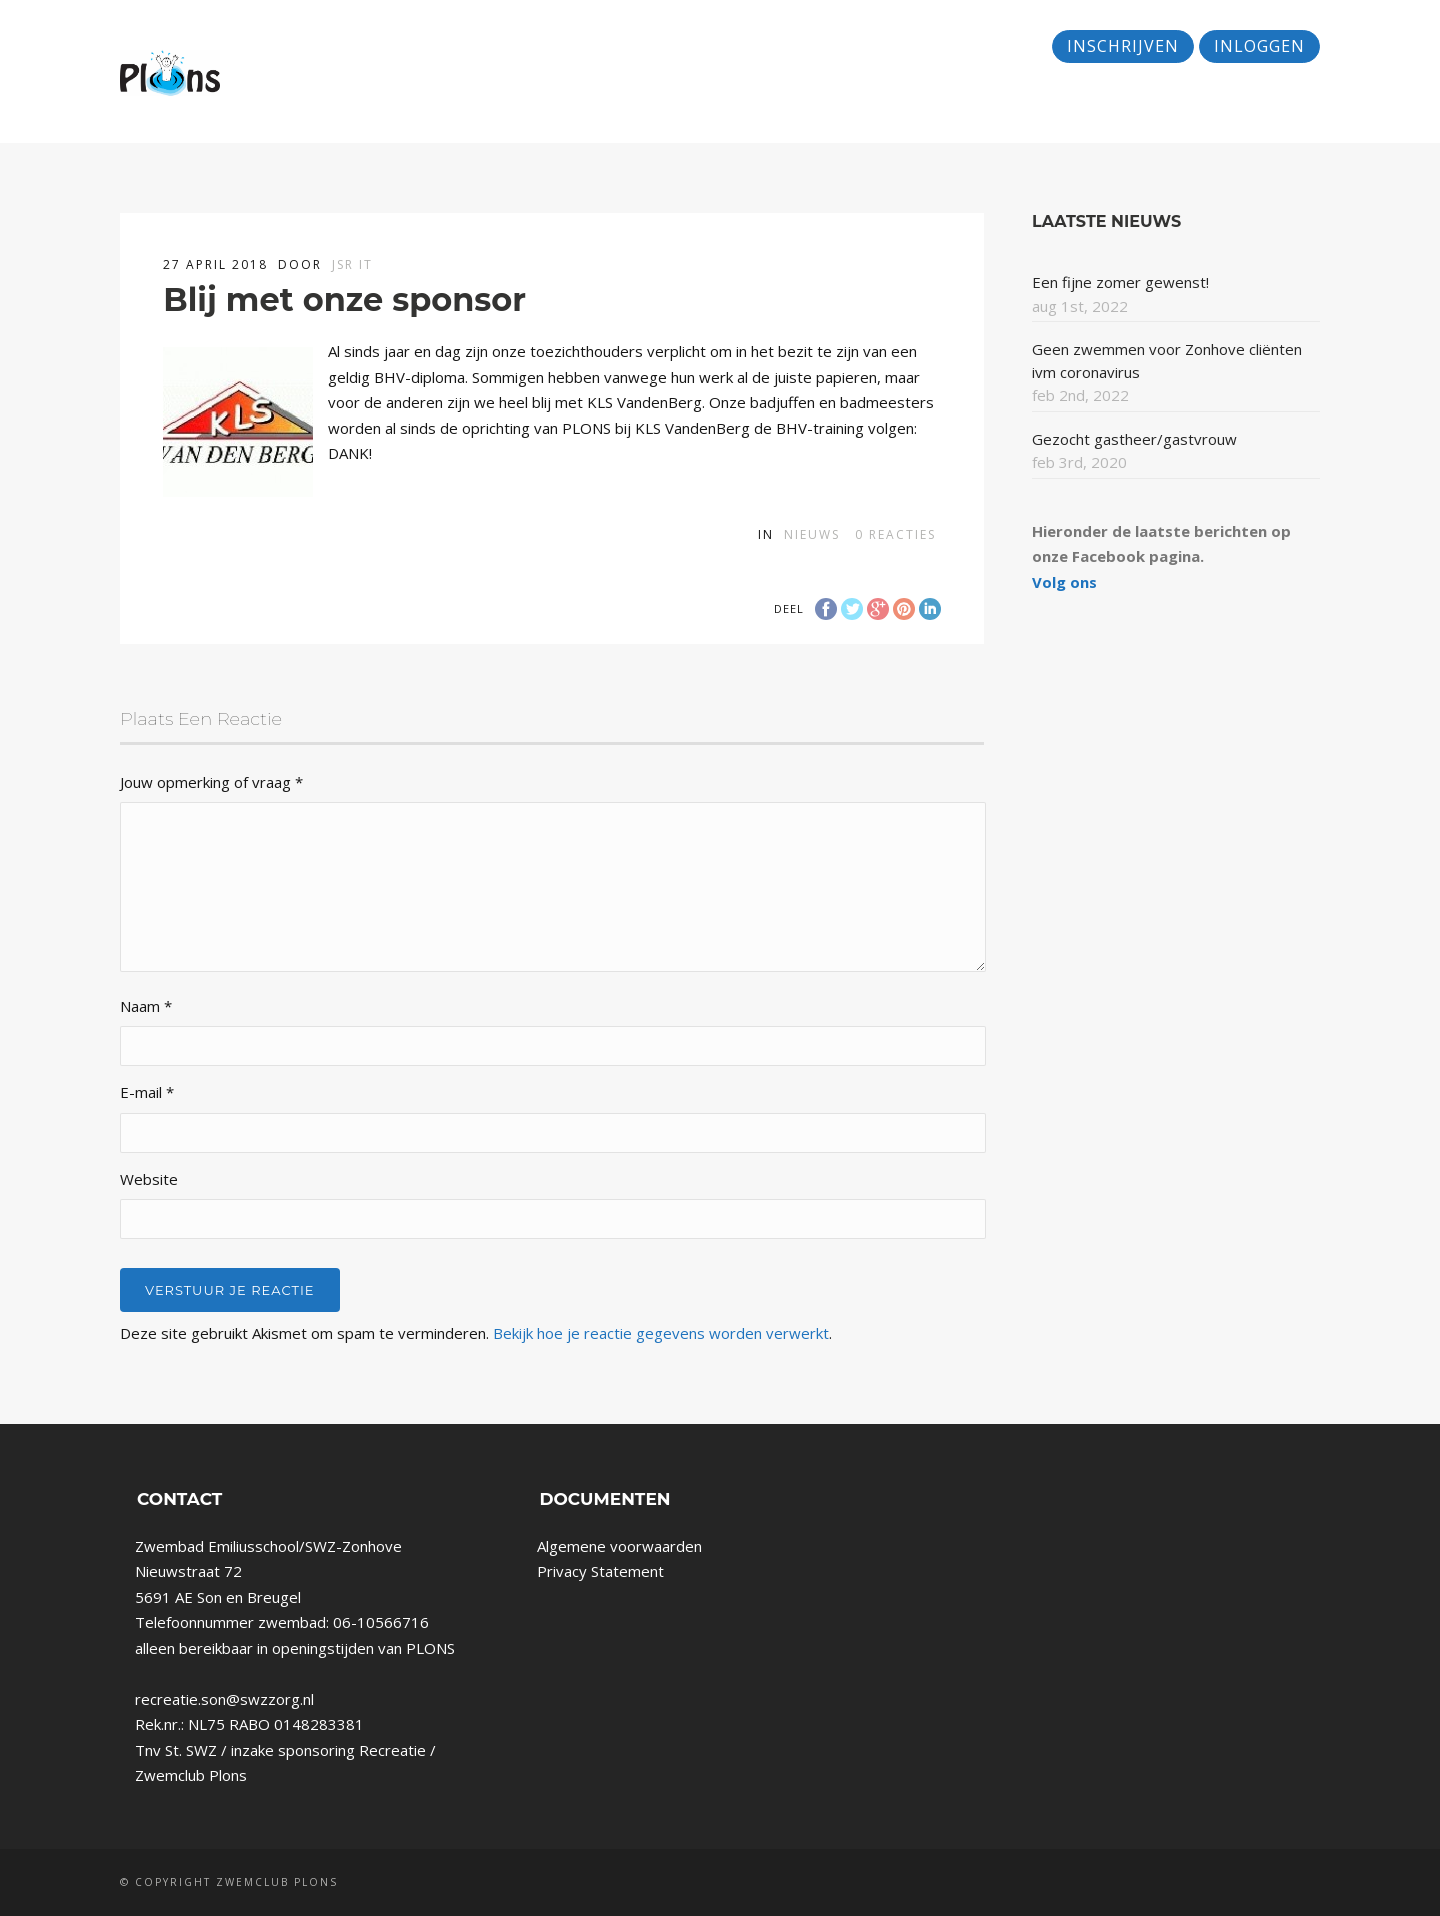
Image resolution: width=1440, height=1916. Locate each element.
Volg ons (1064, 582)
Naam (146, 1006)
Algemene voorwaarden (619, 1546)
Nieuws (812, 534)
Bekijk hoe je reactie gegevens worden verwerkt (661, 1333)
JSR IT (352, 264)
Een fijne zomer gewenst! (1120, 282)
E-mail (147, 1092)
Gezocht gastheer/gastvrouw (1134, 439)
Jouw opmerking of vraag (211, 782)
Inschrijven (1123, 46)
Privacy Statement (600, 1571)
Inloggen (1259, 46)
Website (149, 1179)
